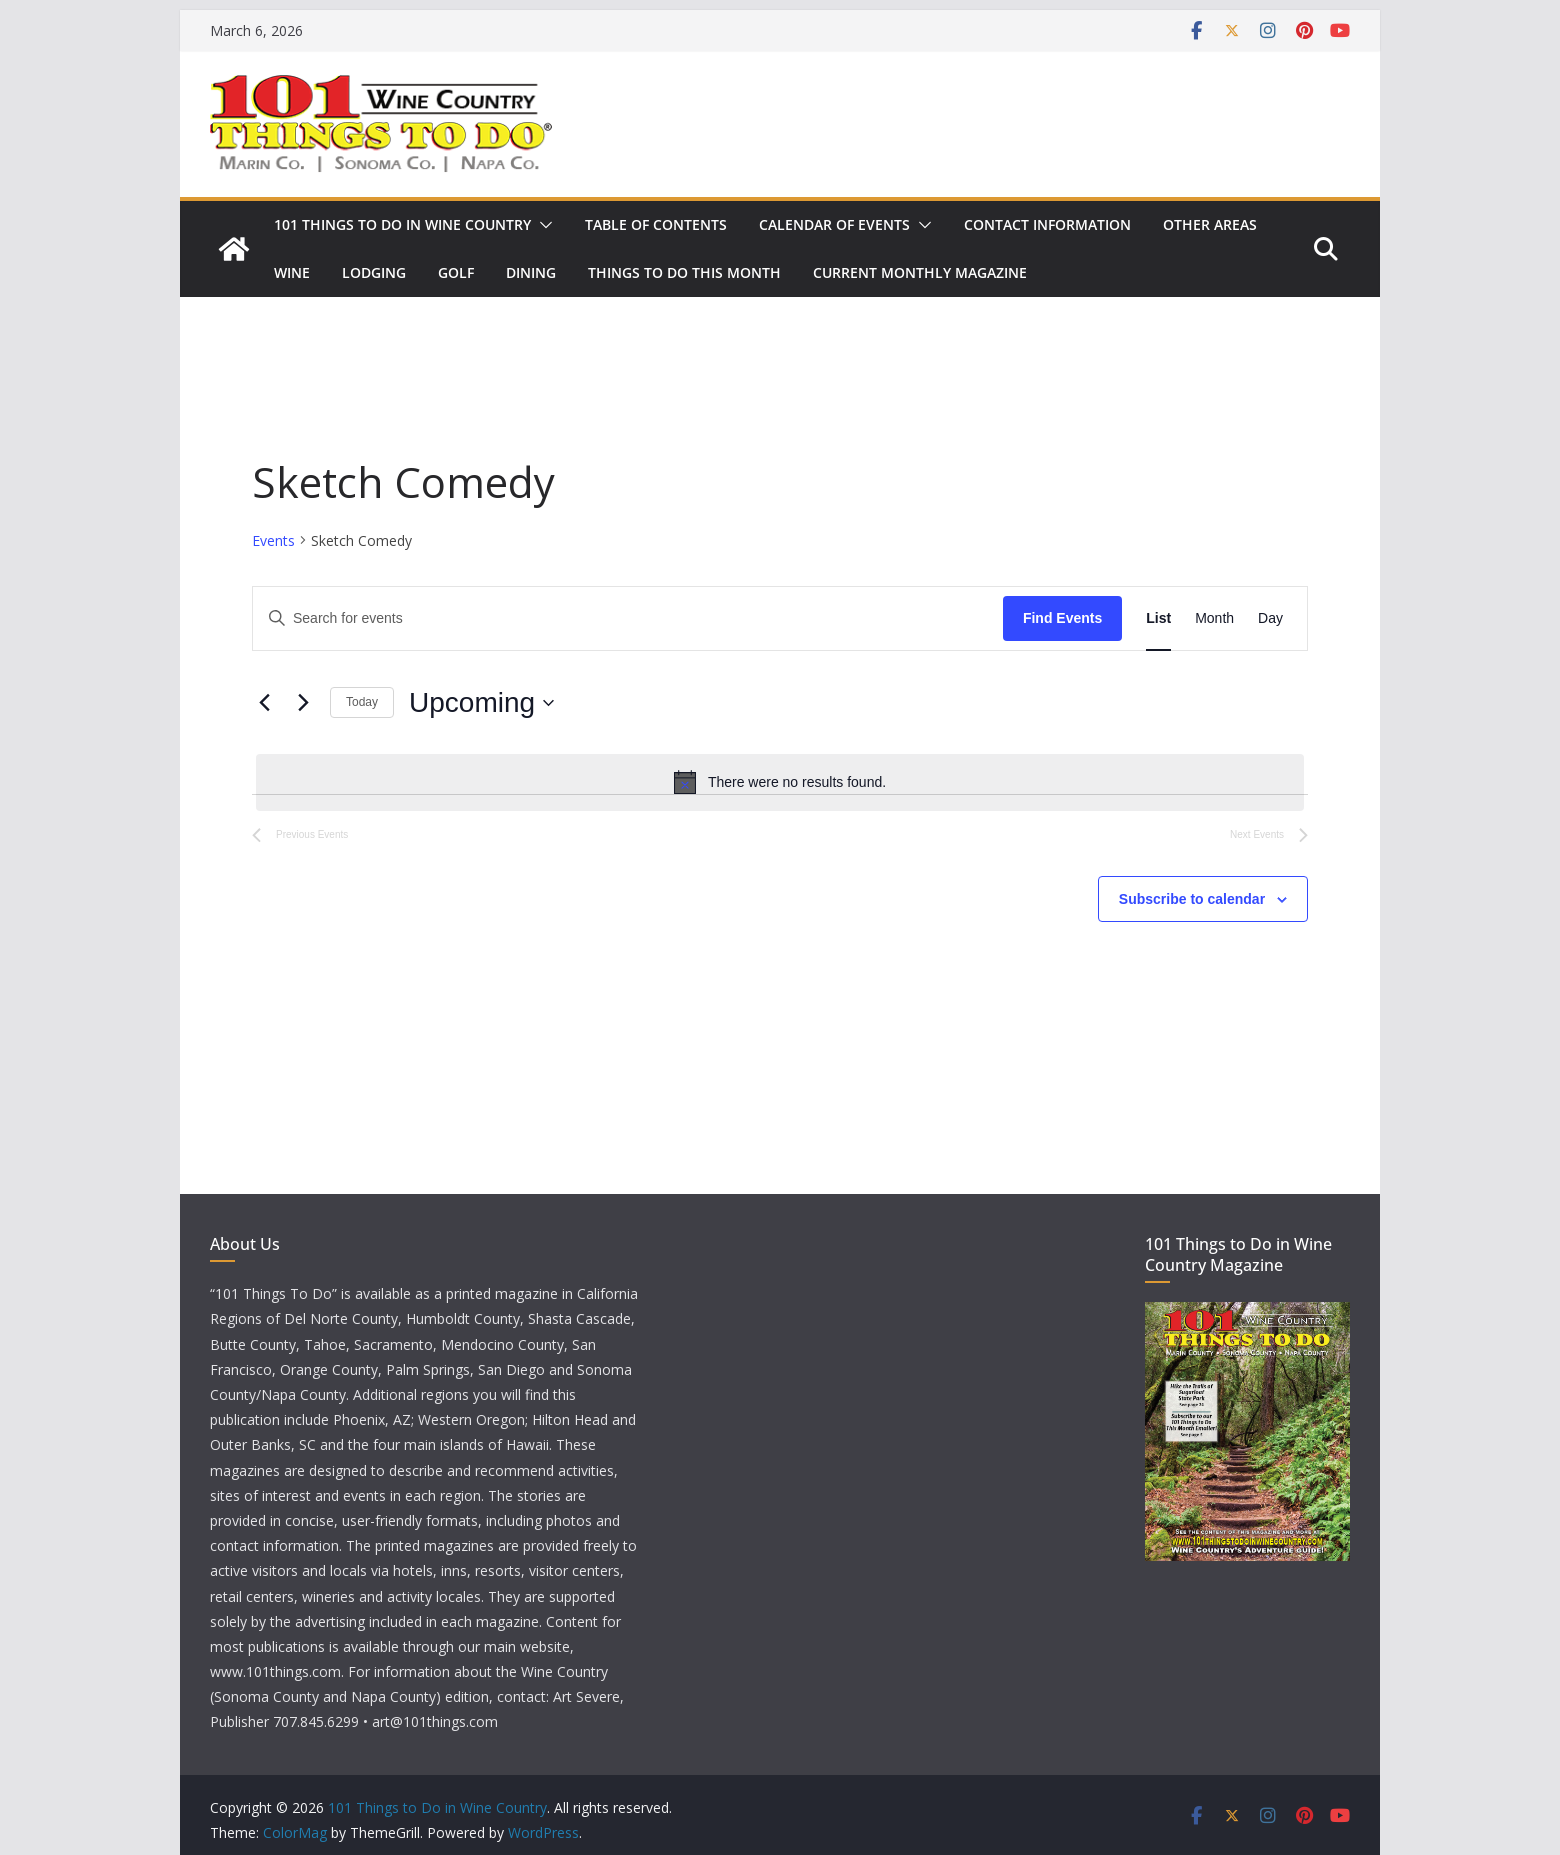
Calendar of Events (834, 224)
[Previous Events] (264, 703)
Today (362, 702)
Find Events (1062, 618)
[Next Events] (303, 703)
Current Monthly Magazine (920, 272)
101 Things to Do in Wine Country (402, 224)
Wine (292, 272)
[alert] (780, 782)
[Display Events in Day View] (1270, 618)
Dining (531, 272)
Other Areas (1210, 224)
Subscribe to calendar (1192, 899)
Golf (456, 272)
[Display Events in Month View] (1214, 618)
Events (273, 540)
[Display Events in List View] (1158, 618)
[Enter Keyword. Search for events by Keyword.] (628, 618)
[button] (542, 225)
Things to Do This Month (684, 272)
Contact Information (1047, 224)
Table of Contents (656, 224)
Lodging (374, 272)
